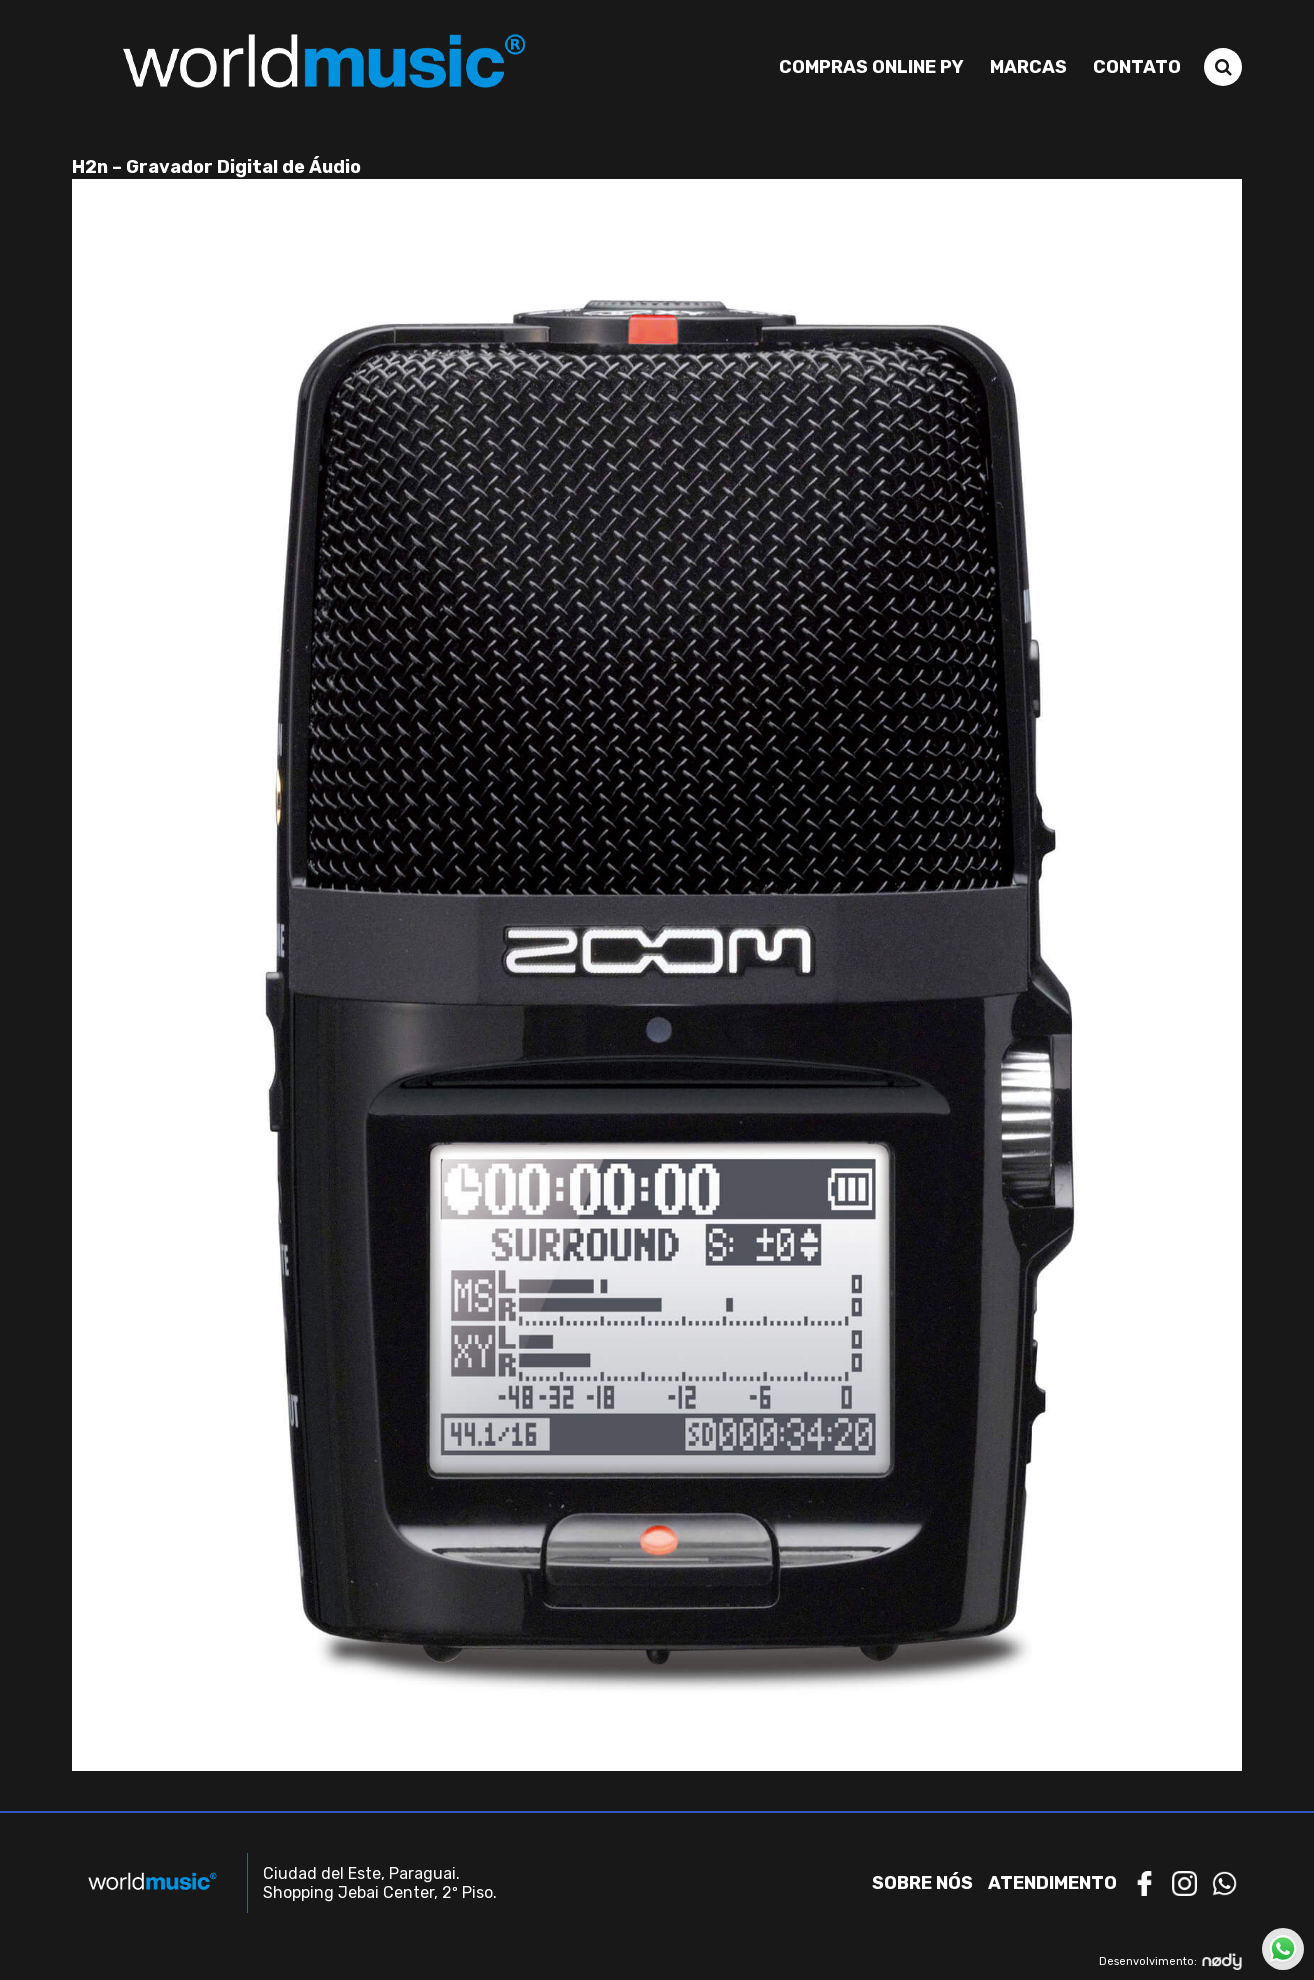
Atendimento (1052, 1883)
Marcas (1028, 67)
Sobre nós (922, 1883)
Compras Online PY (871, 67)
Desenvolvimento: (1170, 1961)
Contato (1137, 67)
